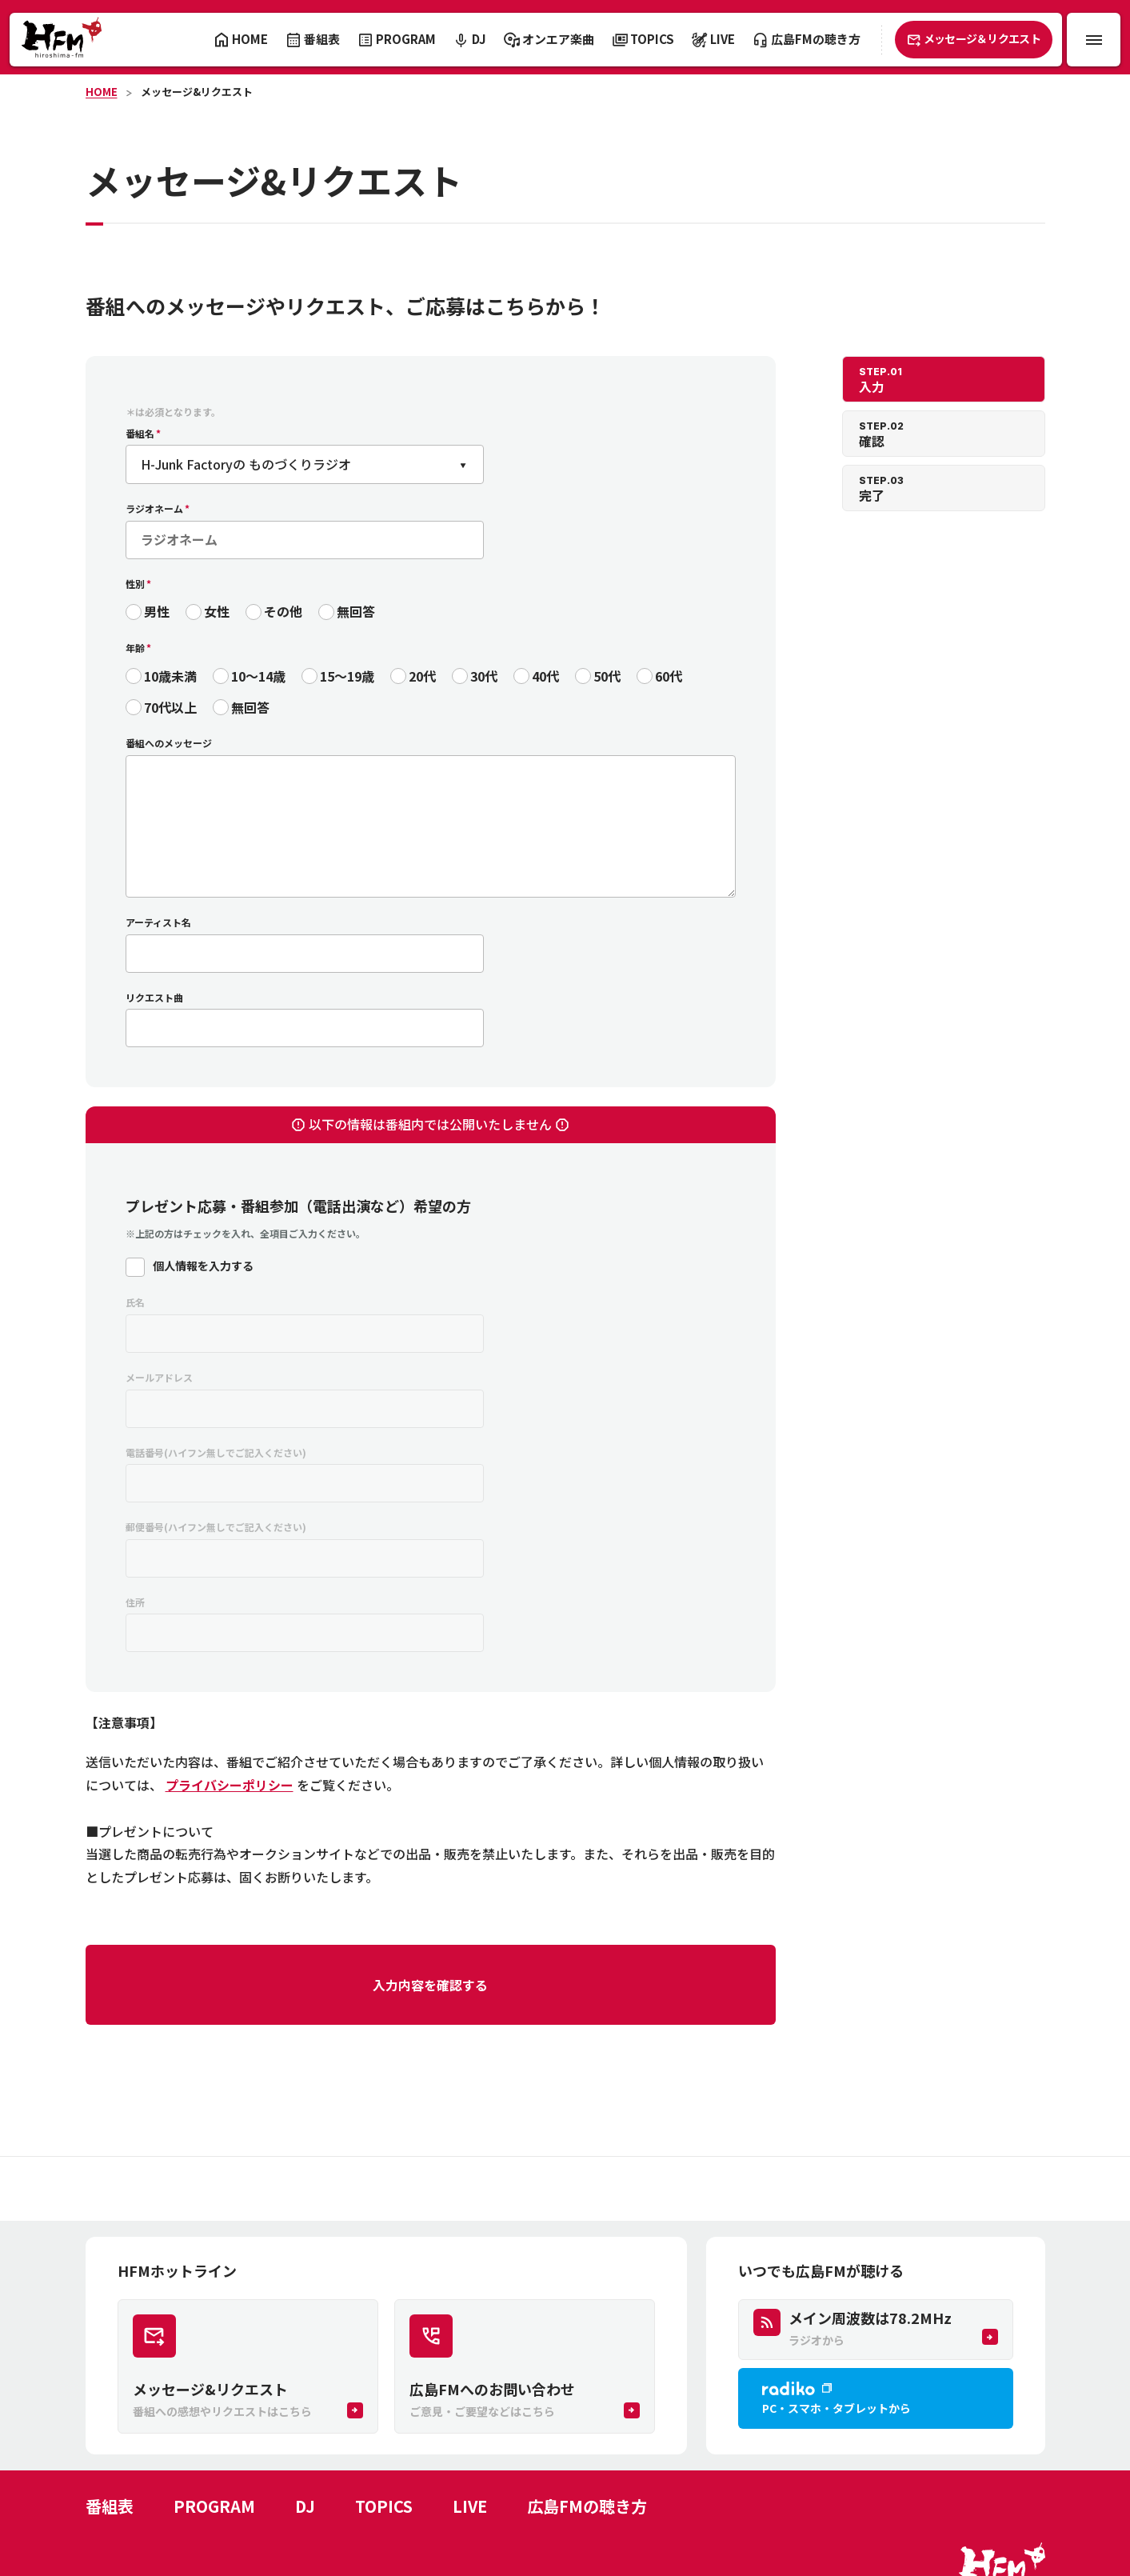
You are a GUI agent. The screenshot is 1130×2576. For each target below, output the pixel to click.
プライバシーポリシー (229, 1784)
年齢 (135, 647)
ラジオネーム (154, 508)
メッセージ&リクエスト (197, 91)
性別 (135, 583)
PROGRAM (214, 2506)
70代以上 (170, 707)
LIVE (470, 2506)
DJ (305, 2506)
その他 (283, 611)
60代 (668, 676)
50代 (607, 676)
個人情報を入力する (203, 1266)
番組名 (140, 433)
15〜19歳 (347, 676)
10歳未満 (170, 676)
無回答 (356, 611)
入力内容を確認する (430, 1984)
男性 (157, 611)
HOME (102, 91)
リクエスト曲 (154, 997)
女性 (217, 611)
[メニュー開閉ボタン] (1093, 39)
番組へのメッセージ (169, 743)
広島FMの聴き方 (587, 2506)
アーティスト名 (158, 922)
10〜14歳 (258, 676)
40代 (545, 676)
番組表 (110, 2506)
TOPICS (384, 2506)
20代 (422, 676)
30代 (483, 676)
